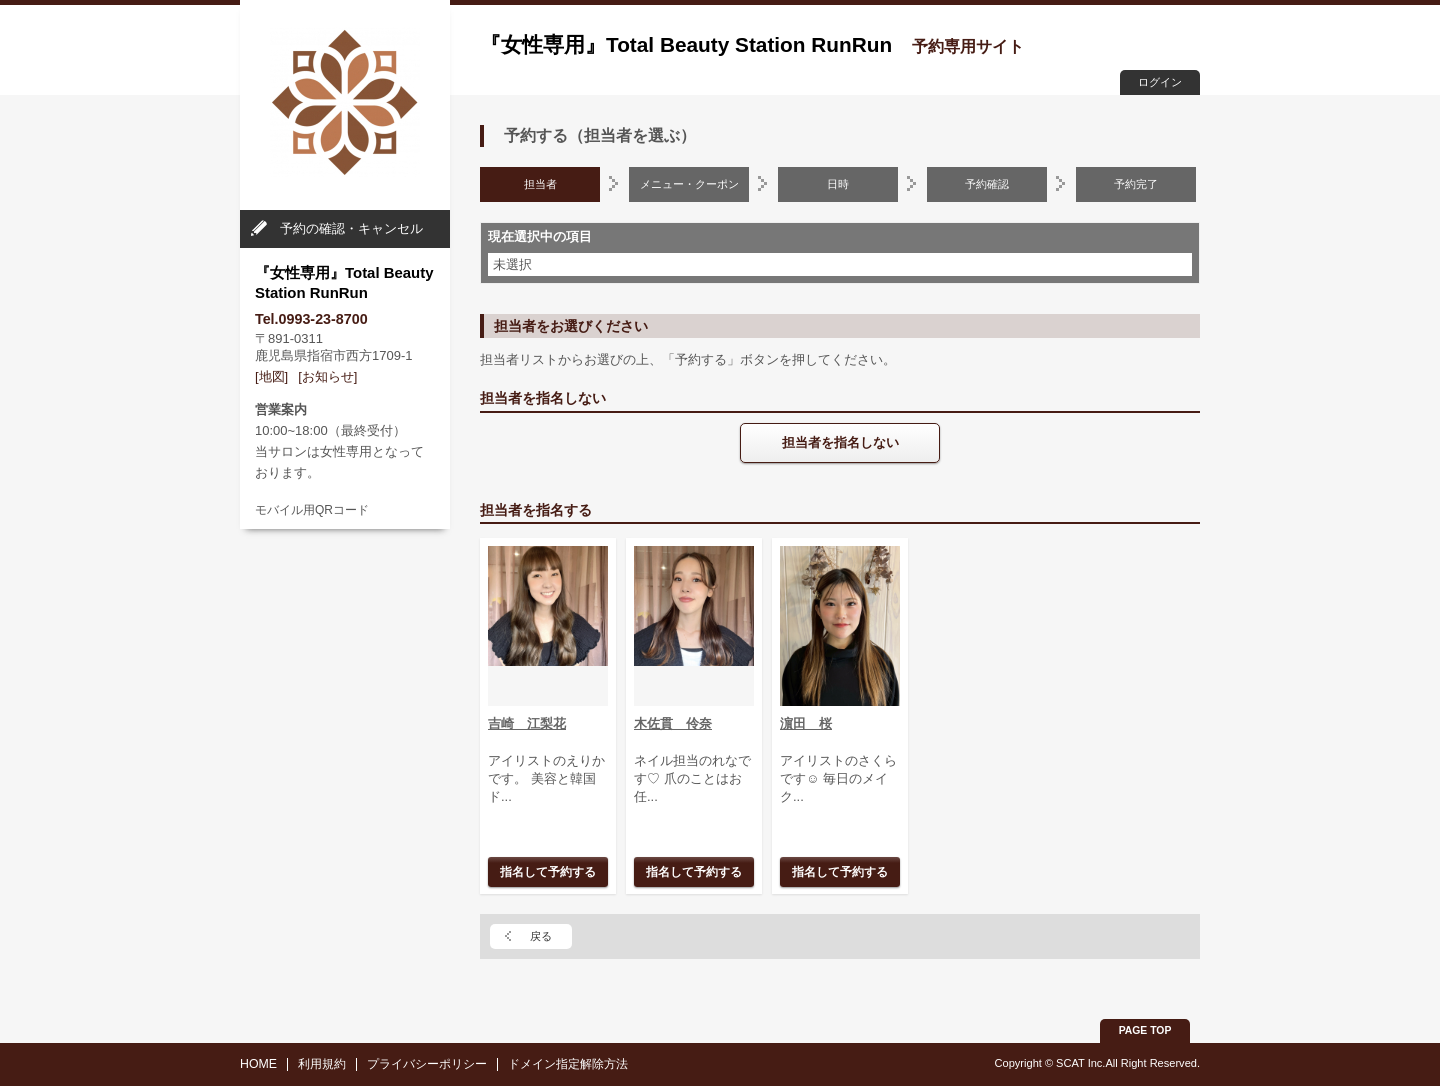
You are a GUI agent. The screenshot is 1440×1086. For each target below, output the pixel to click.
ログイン (1160, 82)
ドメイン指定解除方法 (568, 1064)
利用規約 (322, 1064)
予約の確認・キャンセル (351, 228)
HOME (258, 1064)
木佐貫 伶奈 (673, 723)
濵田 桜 (806, 723)
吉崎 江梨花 (527, 723)
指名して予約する (548, 871)
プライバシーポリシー (427, 1064)
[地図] (271, 376)
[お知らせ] (327, 376)
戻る (541, 936)
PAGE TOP (1145, 1030)
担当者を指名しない (840, 442)
